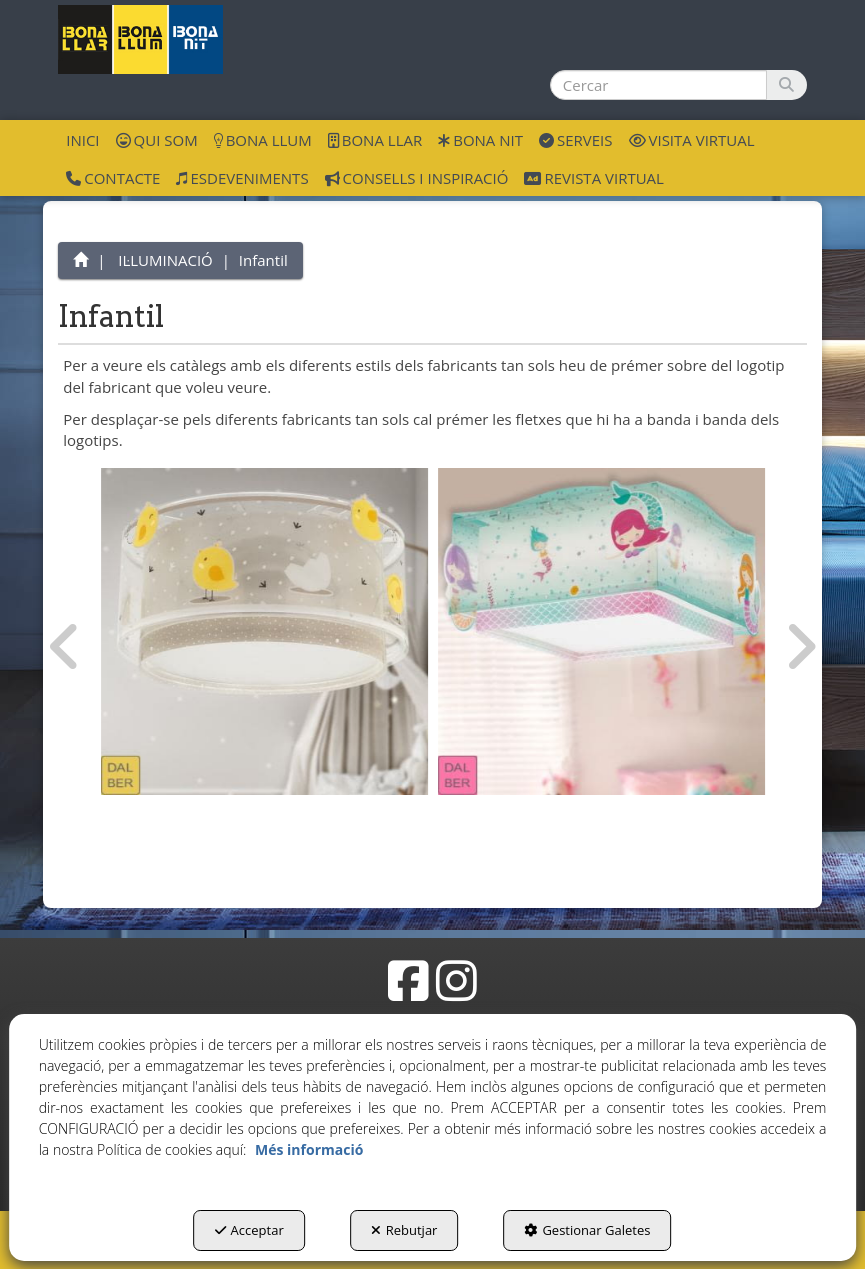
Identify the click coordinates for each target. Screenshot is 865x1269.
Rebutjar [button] (404, 1230)
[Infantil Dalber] (264, 631)
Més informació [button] (309, 1149)
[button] (140, 39)
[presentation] (65, 647)
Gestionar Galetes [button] (587, 1230)
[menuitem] (82, 139)
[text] (658, 85)
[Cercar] (786, 85)
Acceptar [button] (249, 1230)
